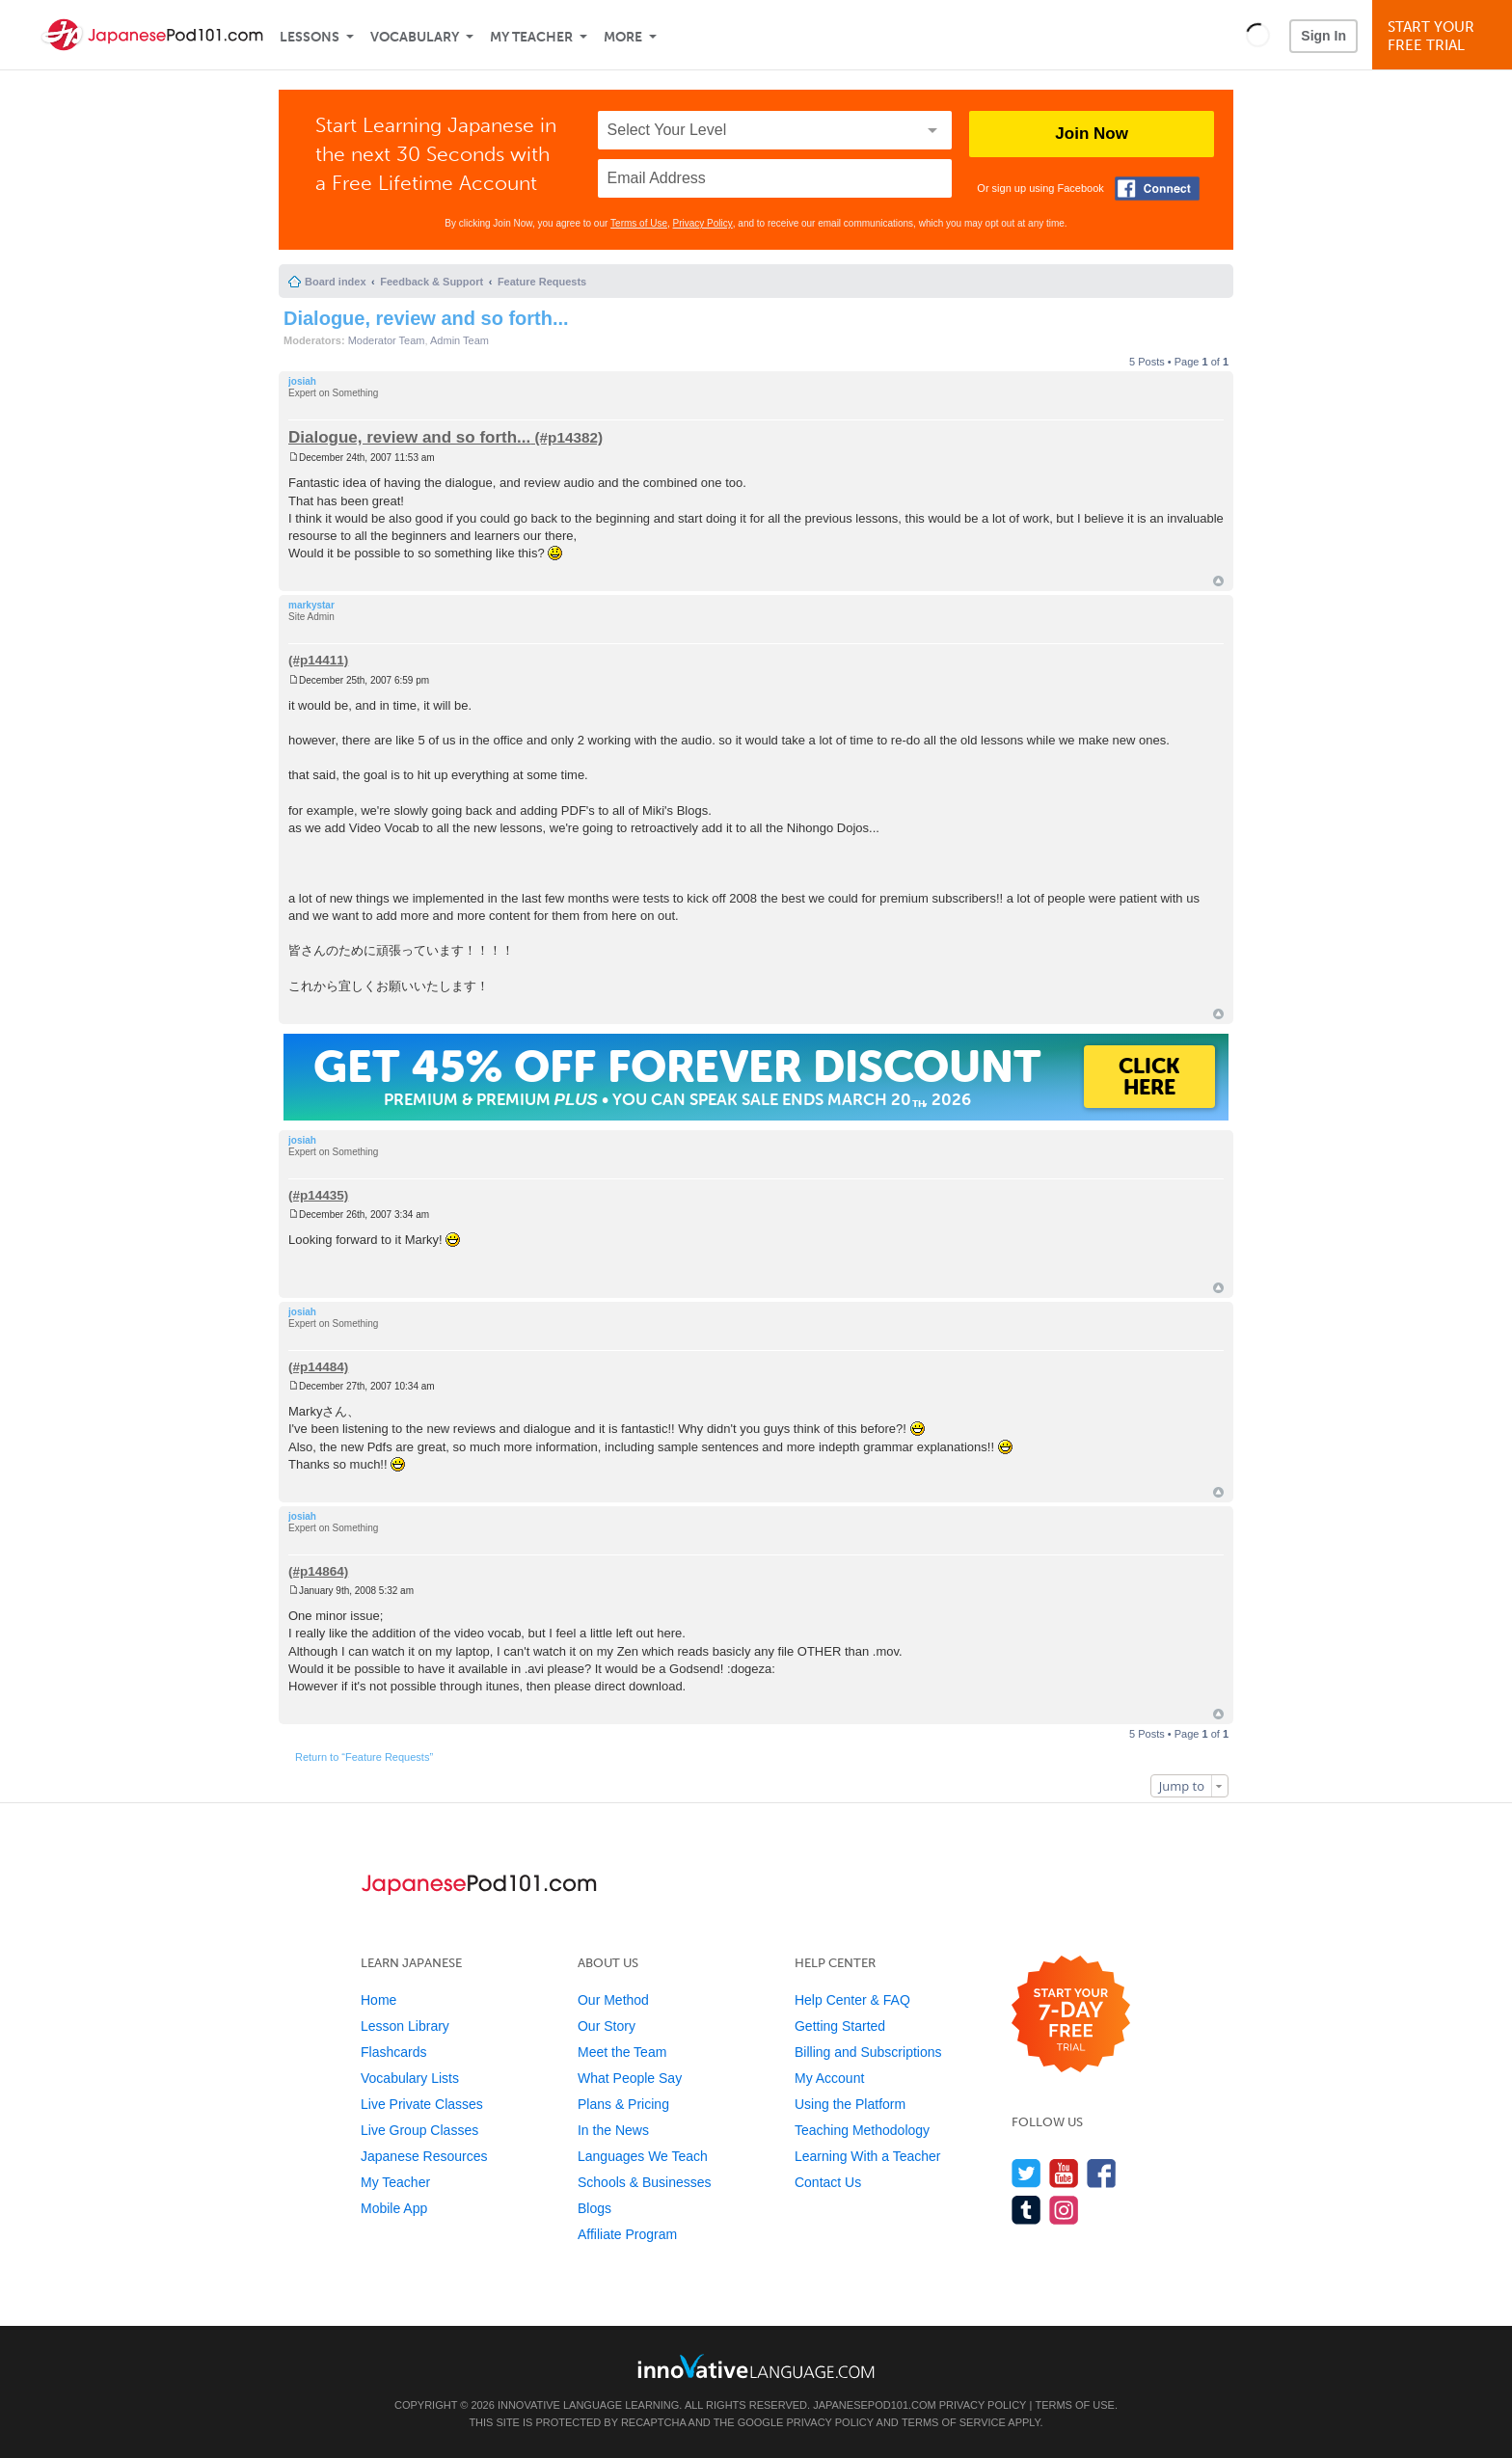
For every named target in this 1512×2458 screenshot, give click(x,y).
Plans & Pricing (623, 2104)
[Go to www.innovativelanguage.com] (756, 2366)
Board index (335, 281)
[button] (1258, 34)
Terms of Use (638, 223)
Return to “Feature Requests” (364, 1757)
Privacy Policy (703, 223)
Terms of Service (954, 2422)
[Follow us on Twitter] (1026, 2173)
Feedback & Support (431, 281)
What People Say (630, 2078)
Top (1218, 581)
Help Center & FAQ (852, 2000)
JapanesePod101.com (874, 2405)
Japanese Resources (424, 2156)
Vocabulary (414, 37)
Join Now (1091, 133)
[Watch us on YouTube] (1064, 2173)
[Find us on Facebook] (1102, 2173)
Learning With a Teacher (868, 2156)
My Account (829, 2078)
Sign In (1323, 35)
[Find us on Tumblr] (1026, 2210)
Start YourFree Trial (1445, 36)
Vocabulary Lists (410, 2078)
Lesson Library (405, 2026)
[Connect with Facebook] (1157, 189)
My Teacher (531, 37)
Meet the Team (622, 2052)
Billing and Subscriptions (868, 2052)
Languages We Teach (643, 2156)
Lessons (309, 37)
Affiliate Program (627, 2234)
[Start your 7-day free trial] (1071, 2015)
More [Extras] (623, 37)
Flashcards (393, 2052)
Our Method (613, 2000)
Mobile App (394, 2208)
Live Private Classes (422, 2104)
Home (378, 2000)
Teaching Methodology (862, 2130)
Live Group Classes (419, 2130)
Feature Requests (542, 281)
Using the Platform (850, 2104)
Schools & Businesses (645, 2182)
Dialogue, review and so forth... (426, 318)
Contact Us (828, 2182)
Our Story (606, 2026)
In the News (613, 2130)
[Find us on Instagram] (1064, 2210)
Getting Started (840, 2026)
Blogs (594, 2208)
